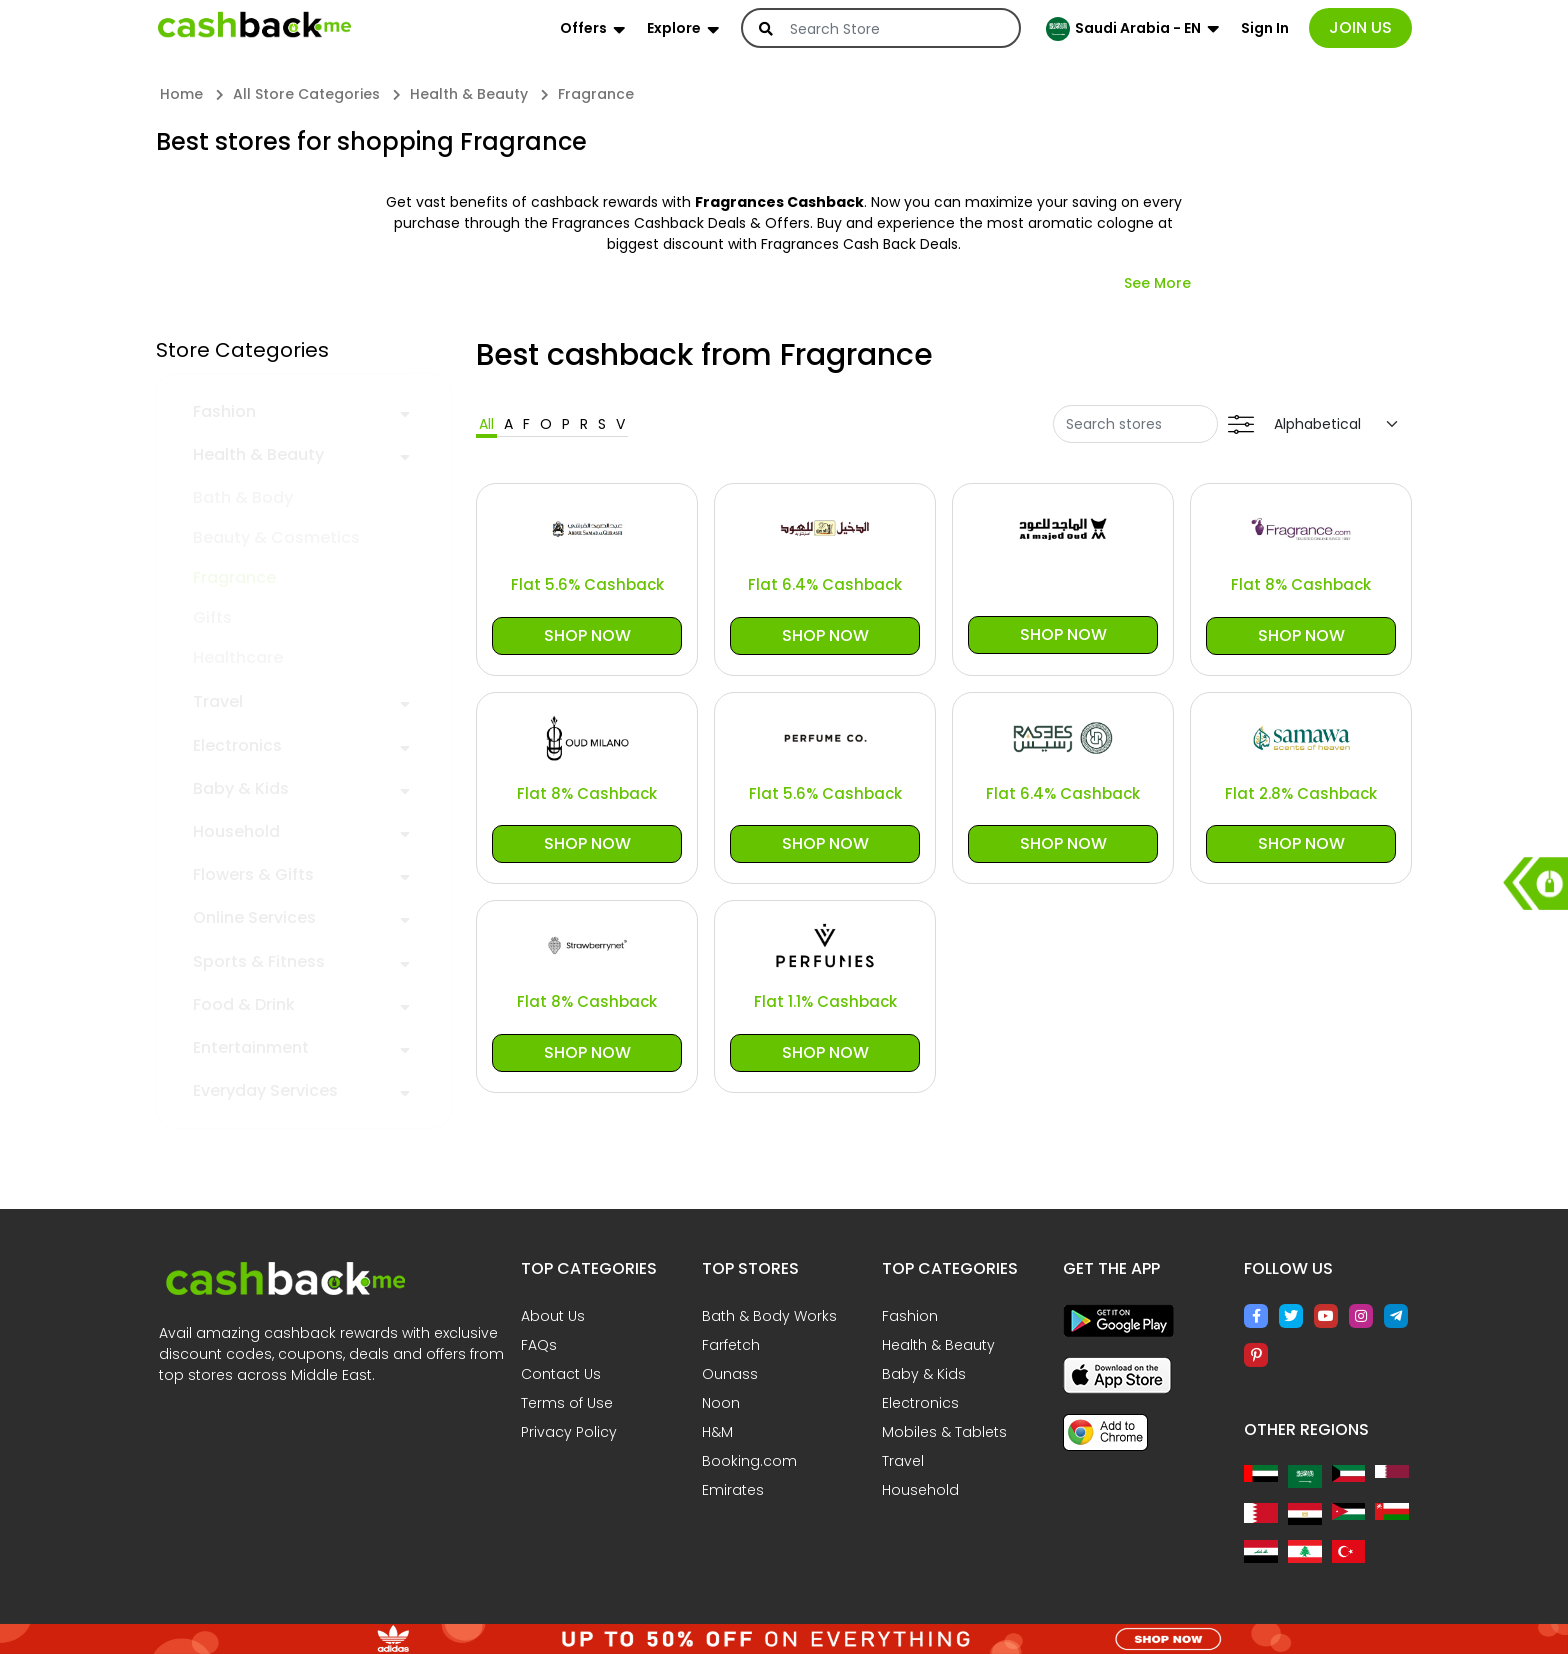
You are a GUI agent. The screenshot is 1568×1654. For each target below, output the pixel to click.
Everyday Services (265, 1090)
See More (1157, 283)
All (486, 424)
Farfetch (731, 1345)
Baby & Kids (241, 788)
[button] (405, 411)
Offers (583, 28)
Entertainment (251, 1047)
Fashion (224, 411)
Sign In (1265, 28)
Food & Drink (244, 1004)
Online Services (254, 917)
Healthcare (238, 657)
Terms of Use (567, 1403)
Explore (674, 28)
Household (236, 831)
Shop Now (587, 635)
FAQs (539, 1345)
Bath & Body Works (769, 1316)
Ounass (730, 1374)
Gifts (212, 617)
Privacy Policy (569, 1432)
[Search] (894, 29)
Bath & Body (243, 497)
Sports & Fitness (259, 961)
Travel (218, 701)
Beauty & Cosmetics (276, 537)
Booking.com (749, 1461)
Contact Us (561, 1374)
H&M (717, 1432)
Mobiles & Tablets (944, 1432)
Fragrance (234, 577)
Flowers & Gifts (253, 874)
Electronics (237, 745)
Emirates (733, 1490)
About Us (553, 1316)
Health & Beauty (258, 454)
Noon (721, 1403)
